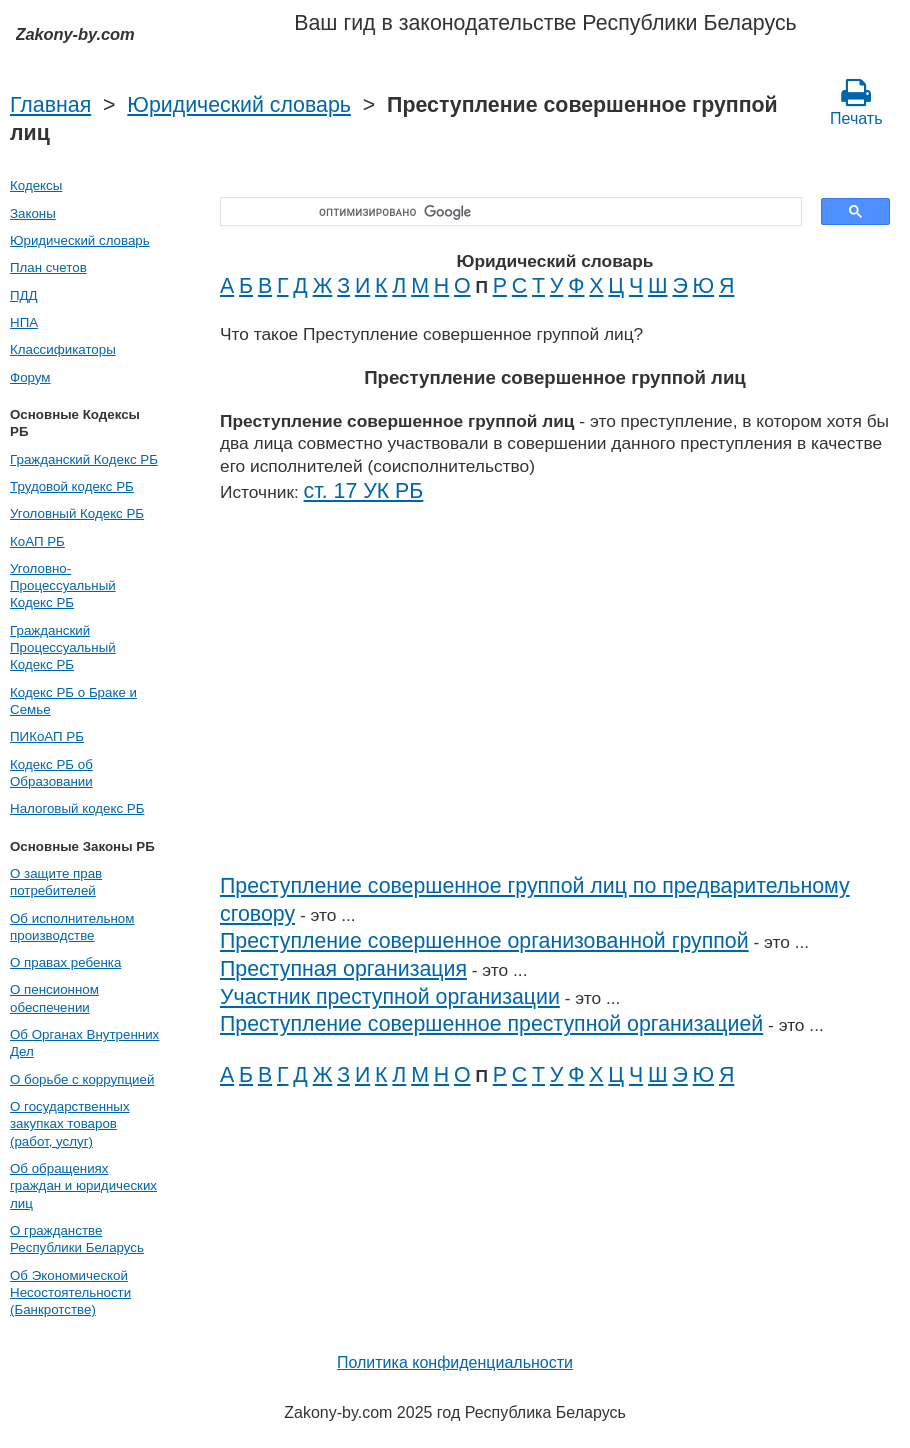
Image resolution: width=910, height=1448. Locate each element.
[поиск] (504, 212)
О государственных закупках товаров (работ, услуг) (70, 1124)
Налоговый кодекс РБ (77, 808)
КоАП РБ (37, 541)
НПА (24, 322)
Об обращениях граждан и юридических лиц (83, 1186)
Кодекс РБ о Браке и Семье (73, 701)
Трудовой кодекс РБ (72, 486)
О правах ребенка (65, 962)
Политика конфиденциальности (455, 1362)
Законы (33, 213)
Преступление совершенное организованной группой (484, 941)
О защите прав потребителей (56, 882)
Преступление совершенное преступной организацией (491, 1024)
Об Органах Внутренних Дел (84, 1043)
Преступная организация (343, 969)
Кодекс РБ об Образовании (51, 773)
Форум (30, 377)
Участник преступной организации (390, 997)
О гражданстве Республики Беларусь (77, 1239)
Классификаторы (63, 349)
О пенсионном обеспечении (54, 998)
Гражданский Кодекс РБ (84, 459)
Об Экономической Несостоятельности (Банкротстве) (70, 1293)
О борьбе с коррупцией (82, 1079)
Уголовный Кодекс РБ (77, 513)
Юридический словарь (239, 105)
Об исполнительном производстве (72, 927)
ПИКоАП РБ (47, 736)
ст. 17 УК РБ (364, 491)
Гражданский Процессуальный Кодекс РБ (63, 648)
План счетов (48, 267)
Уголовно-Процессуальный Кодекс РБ (63, 586)
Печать (856, 102)
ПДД (24, 295)
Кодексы (36, 185)
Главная (50, 105)
